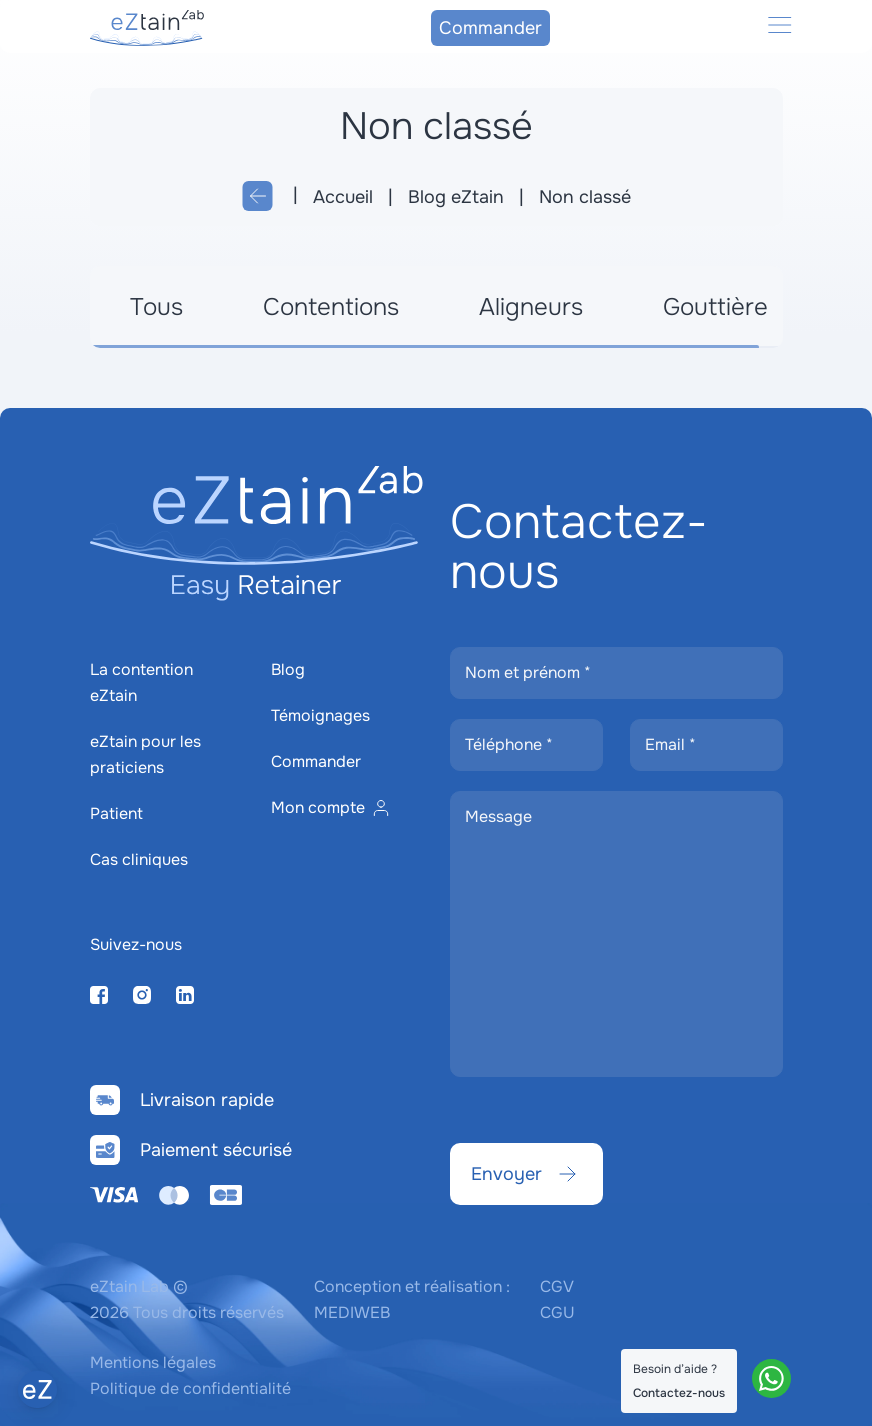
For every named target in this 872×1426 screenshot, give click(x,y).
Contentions (331, 307)
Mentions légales (153, 1362)
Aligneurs (531, 307)
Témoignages (320, 715)
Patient (116, 813)
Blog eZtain (456, 197)
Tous (156, 307)
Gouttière (715, 307)
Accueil (343, 197)
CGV (557, 1286)
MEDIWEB (352, 1312)
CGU (557, 1312)
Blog (288, 669)
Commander (490, 28)
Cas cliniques (139, 859)
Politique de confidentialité (190, 1388)
